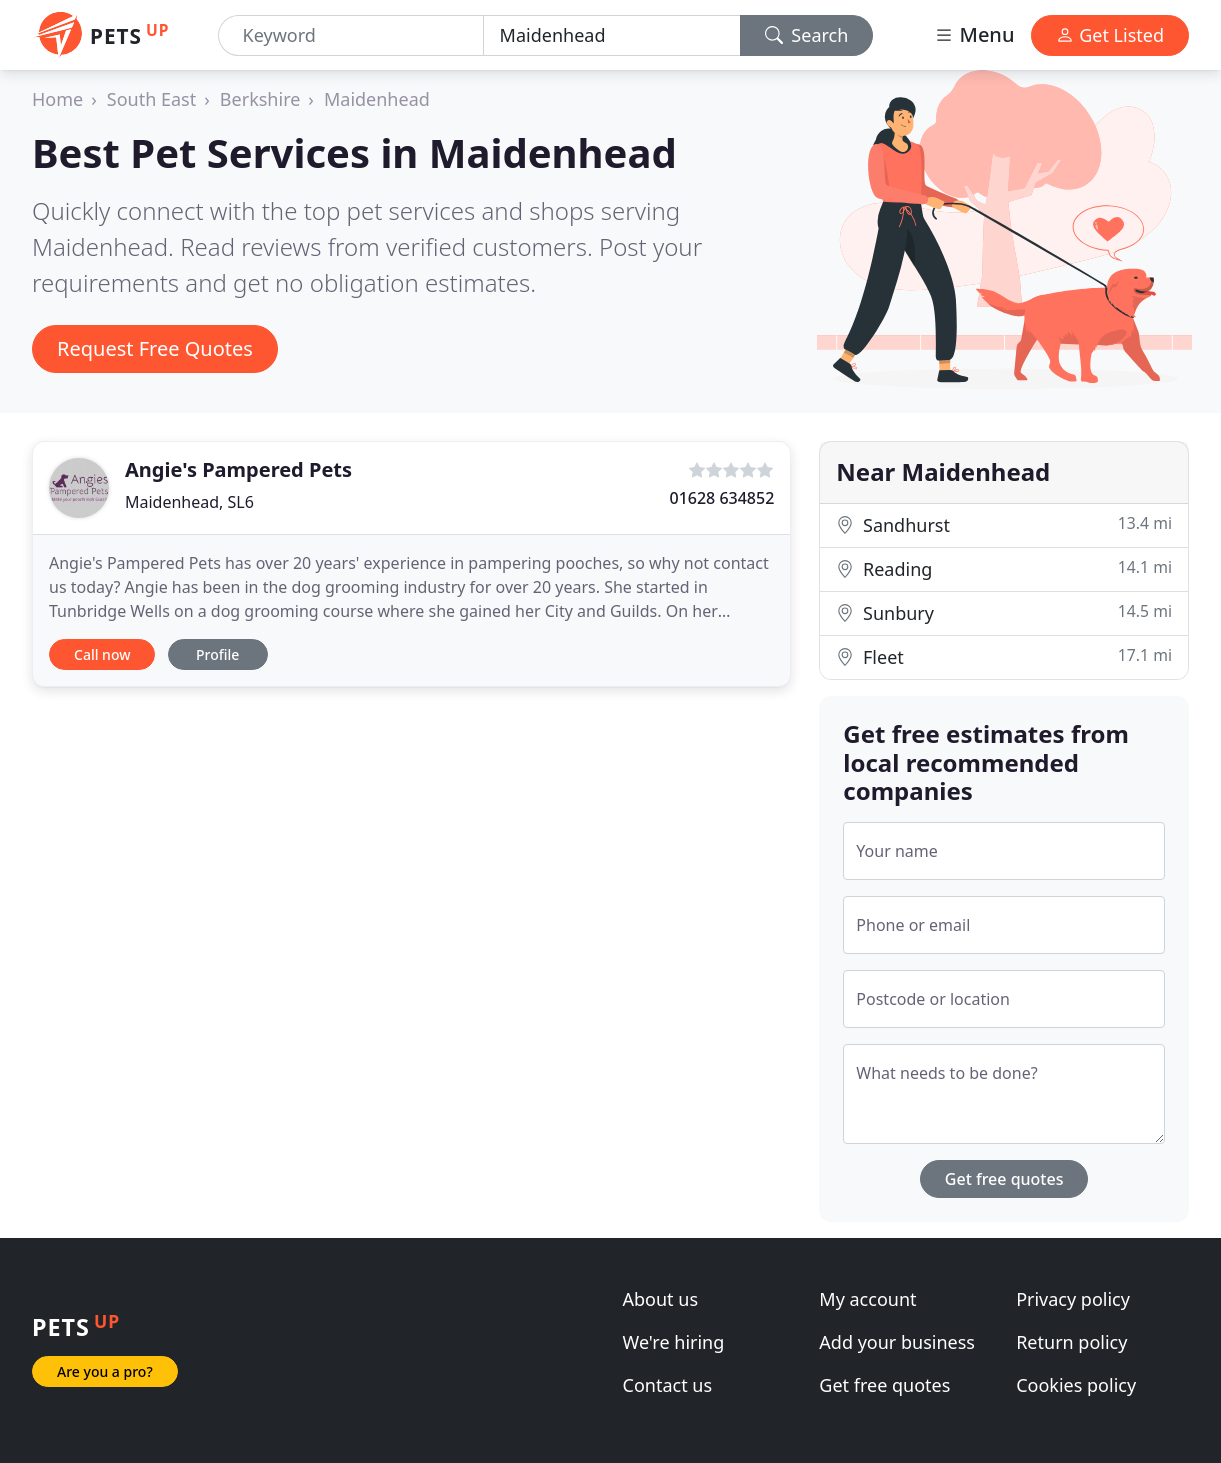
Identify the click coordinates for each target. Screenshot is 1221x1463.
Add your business (897, 1342)
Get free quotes (1004, 1179)
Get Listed (1110, 35)
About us (661, 1299)
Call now (102, 654)
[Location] (612, 35)
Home (57, 99)
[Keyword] (351, 35)
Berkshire (260, 99)
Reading (1004, 568)
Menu (974, 34)
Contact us (668, 1385)
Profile (217, 654)
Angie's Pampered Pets (238, 469)
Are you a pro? (105, 1371)
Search (807, 35)
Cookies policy (1076, 1385)
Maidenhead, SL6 (189, 502)
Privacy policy (1073, 1299)
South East (151, 99)
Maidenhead (377, 99)
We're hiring (674, 1342)
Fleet (1004, 656)
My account (867, 1299)
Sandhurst (1004, 524)
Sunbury (1004, 612)
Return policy (1071, 1342)
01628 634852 (721, 498)
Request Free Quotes (155, 348)
